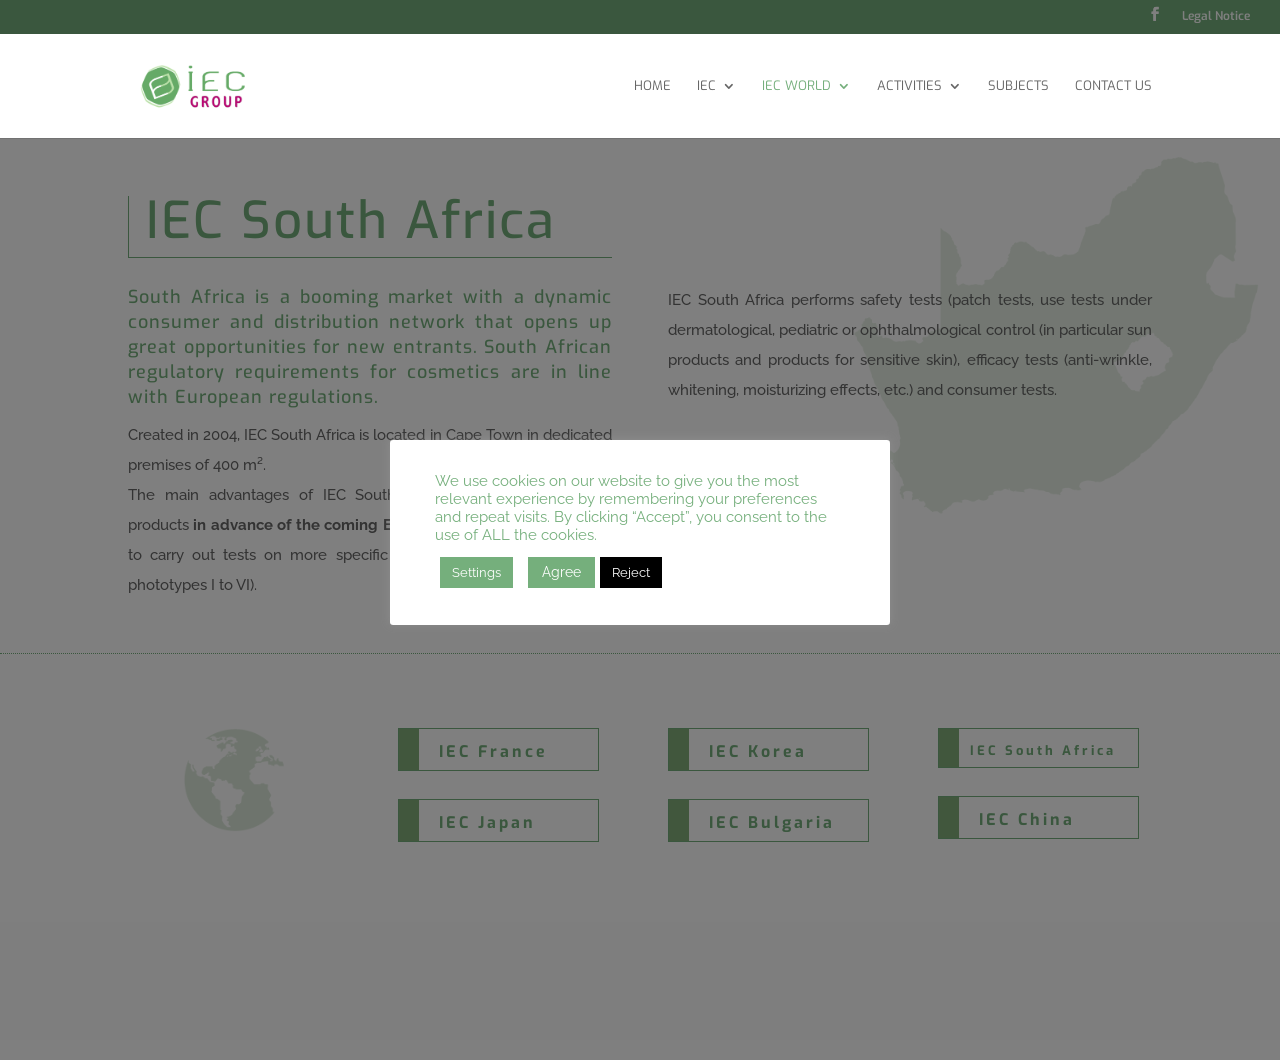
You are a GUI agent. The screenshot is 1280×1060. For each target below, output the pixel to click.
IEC (706, 86)
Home (652, 86)
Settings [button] (476, 572)
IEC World (796, 86)
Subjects (1018, 86)
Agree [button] (561, 572)
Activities (909, 86)
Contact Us (1113, 86)
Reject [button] (631, 572)
